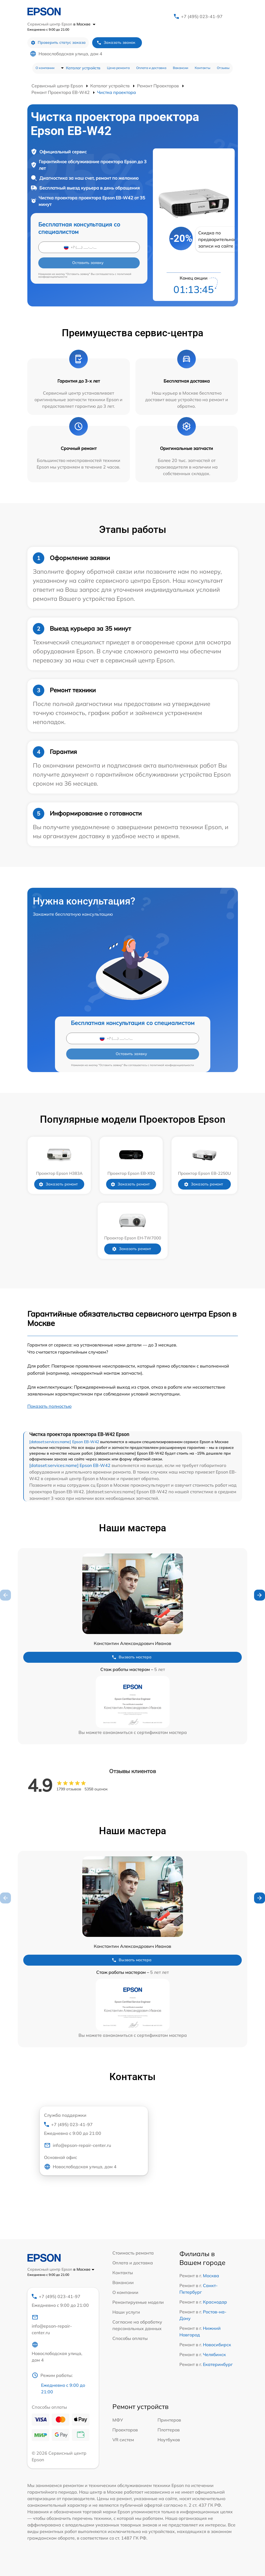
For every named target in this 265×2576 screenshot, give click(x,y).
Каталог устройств (83, 67)
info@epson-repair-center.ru (77, 2145)
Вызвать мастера (132, 1657)
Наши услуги (126, 2312)
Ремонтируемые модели (138, 2302)
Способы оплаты (130, 2338)
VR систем (123, 2439)
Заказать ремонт (58, 1184)
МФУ (117, 2420)
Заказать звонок (116, 42)
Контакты (202, 68)
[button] (259, 1595)
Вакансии (180, 68)
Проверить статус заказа (58, 42)
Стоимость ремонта (133, 2253)
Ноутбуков (169, 2439)
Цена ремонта (118, 68)
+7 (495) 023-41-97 (202, 16)
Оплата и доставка (151, 68)
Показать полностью (49, 1406)
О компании (45, 68)
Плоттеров (169, 2430)
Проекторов (125, 2430)
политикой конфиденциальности (172, 1065)
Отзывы (223, 68)
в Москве (84, 24)
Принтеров (169, 2420)
